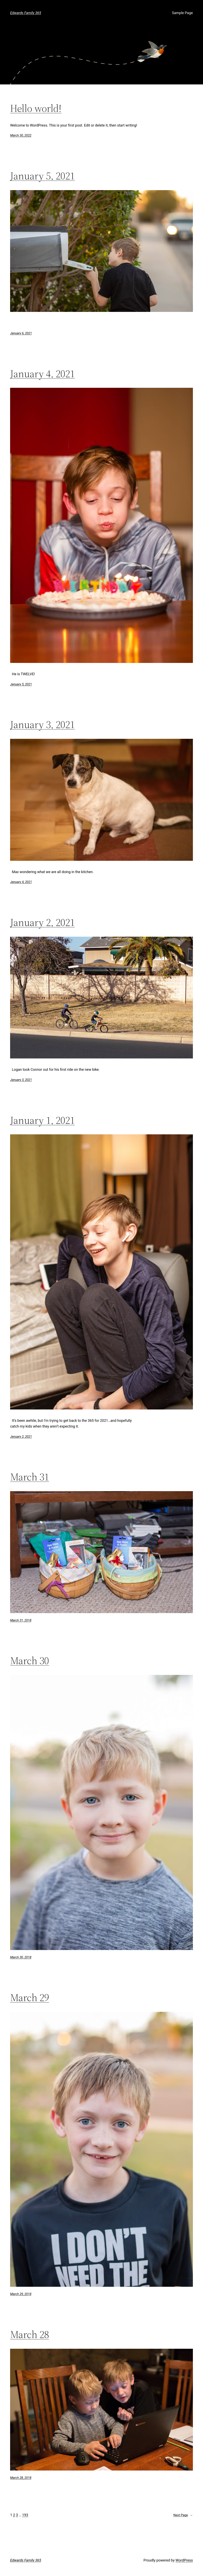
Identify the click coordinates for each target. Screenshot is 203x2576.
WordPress (184, 2560)
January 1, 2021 (42, 1120)
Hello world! (35, 108)
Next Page (183, 2515)
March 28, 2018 (20, 2478)
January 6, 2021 (21, 333)
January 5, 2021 (42, 176)
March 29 (29, 1997)
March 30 (29, 1661)
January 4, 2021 (42, 374)
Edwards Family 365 (25, 13)
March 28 (29, 2334)
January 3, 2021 (42, 724)
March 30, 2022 (20, 135)
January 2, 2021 (42, 922)
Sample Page (182, 13)
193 (25, 2515)
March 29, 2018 (20, 2294)
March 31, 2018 (20, 1620)
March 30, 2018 (20, 1957)
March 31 (29, 1477)
